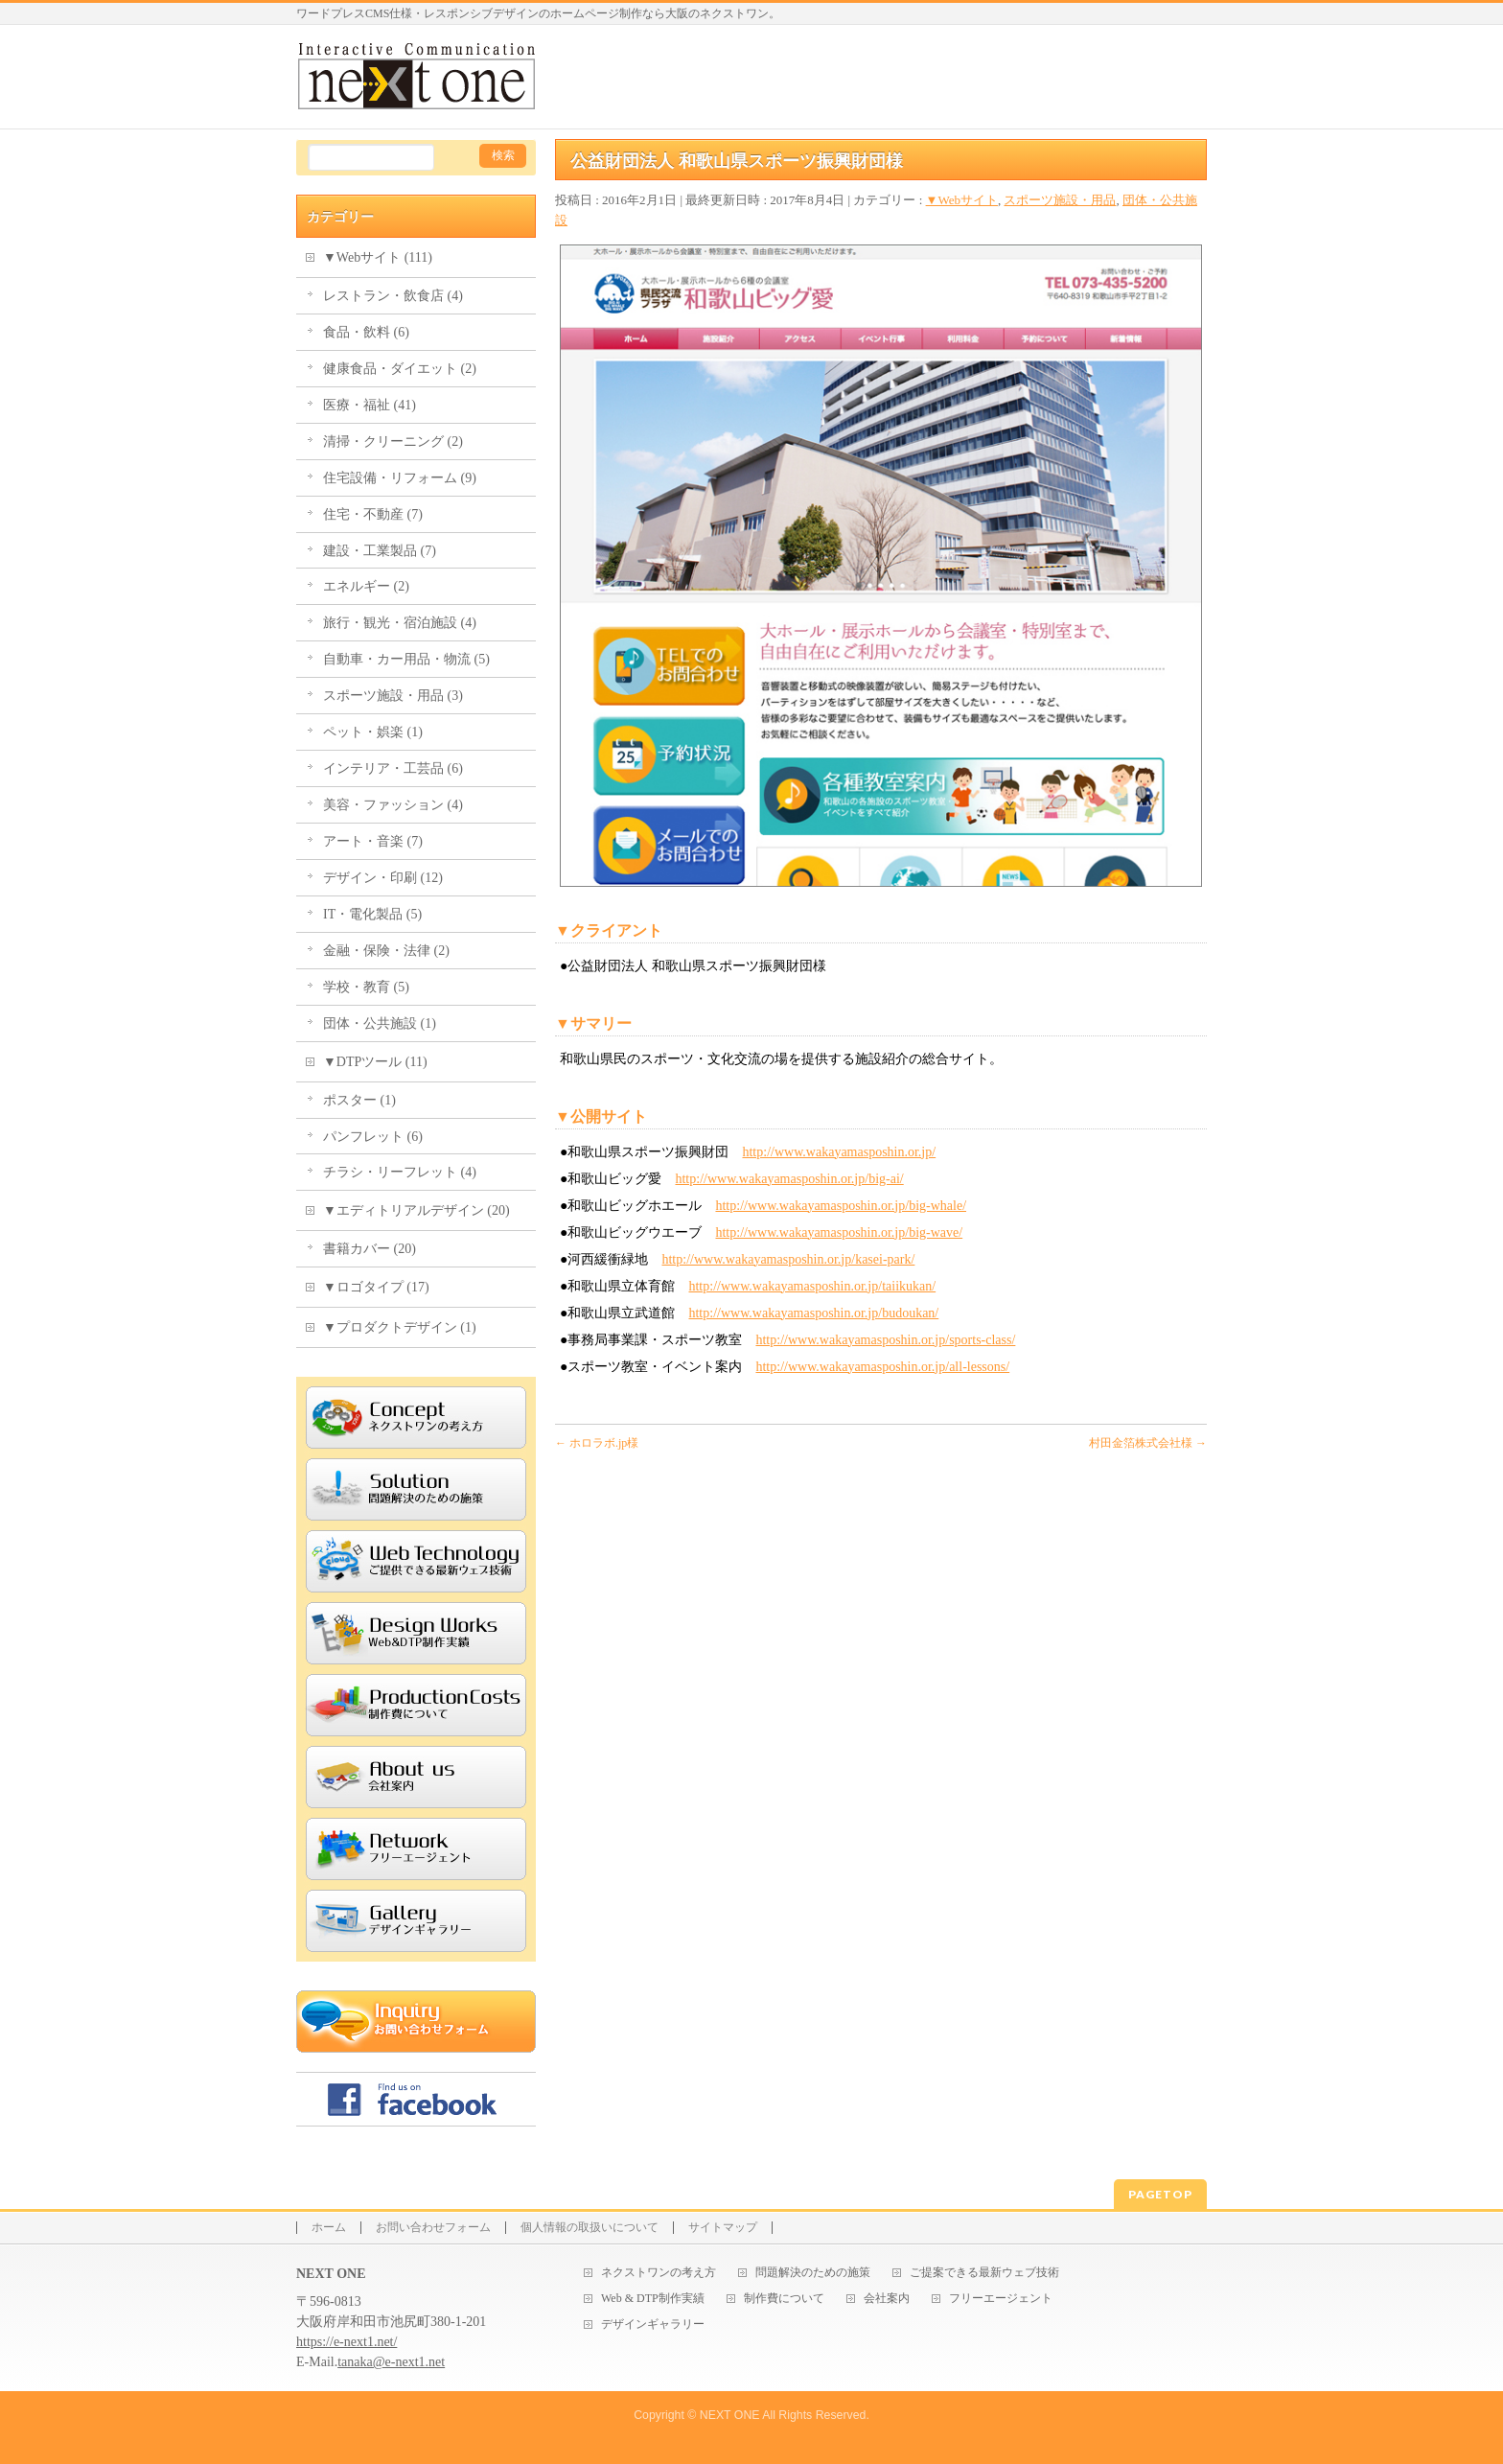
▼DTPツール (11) (375, 1062)
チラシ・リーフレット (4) (399, 1172)
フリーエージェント (1000, 2298)
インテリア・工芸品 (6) (393, 768)
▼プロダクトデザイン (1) (399, 1327)
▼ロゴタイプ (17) (376, 1287)
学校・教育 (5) (366, 987)
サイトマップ (722, 2227)
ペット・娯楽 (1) (373, 732)
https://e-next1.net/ (346, 2342)
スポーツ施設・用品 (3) (393, 695)
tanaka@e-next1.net (391, 2362)
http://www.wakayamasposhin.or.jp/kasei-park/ (787, 1259)
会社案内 (887, 2298)
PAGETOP (1160, 2194)
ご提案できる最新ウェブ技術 (984, 2272)
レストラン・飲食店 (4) (393, 296)
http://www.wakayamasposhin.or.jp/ (839, 1152)
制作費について (784, 2298)
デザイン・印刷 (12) (383, 878)
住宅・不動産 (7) (373, 514)
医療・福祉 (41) (369, 405)
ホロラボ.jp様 (596, 1443)
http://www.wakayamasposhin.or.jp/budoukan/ (813, 1313)
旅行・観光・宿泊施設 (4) (399, 623)
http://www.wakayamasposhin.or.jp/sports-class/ (885, 1340)
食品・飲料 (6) (366, 332)
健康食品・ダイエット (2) (399, 368)
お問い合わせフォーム (433, 2227)
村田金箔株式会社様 (1148, 1443)
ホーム (329, 2227)
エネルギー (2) (366, 586)
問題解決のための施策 (812, 2272)
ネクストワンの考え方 (658, 2272)
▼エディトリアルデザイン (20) (416, 1210)
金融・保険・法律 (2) (386, 950)
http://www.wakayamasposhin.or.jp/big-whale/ (840, 1205)
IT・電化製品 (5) (372, 914)
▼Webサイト (962, 200)
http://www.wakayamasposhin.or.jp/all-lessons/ (882, 1367)
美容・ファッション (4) (393, 805)
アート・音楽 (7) (373, 841)
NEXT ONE (730, 2415)
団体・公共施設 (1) (379, 1023)
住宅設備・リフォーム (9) (399, 478)
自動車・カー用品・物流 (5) (406, 659)
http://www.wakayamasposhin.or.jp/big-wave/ (838, 1232)
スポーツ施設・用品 (1060, 200)
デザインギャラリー (653, 2324)
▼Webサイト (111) (377, 257)
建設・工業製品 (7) (379, 551)
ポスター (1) (359, 1100)
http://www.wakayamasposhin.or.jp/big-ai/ (789, 1179)
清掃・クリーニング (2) (393, 441)
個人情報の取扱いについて (589, 2227)
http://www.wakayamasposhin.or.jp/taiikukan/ (812, 1286)
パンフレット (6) (373, 1136)
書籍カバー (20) (369, 1249)
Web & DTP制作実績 (653, 2298)
